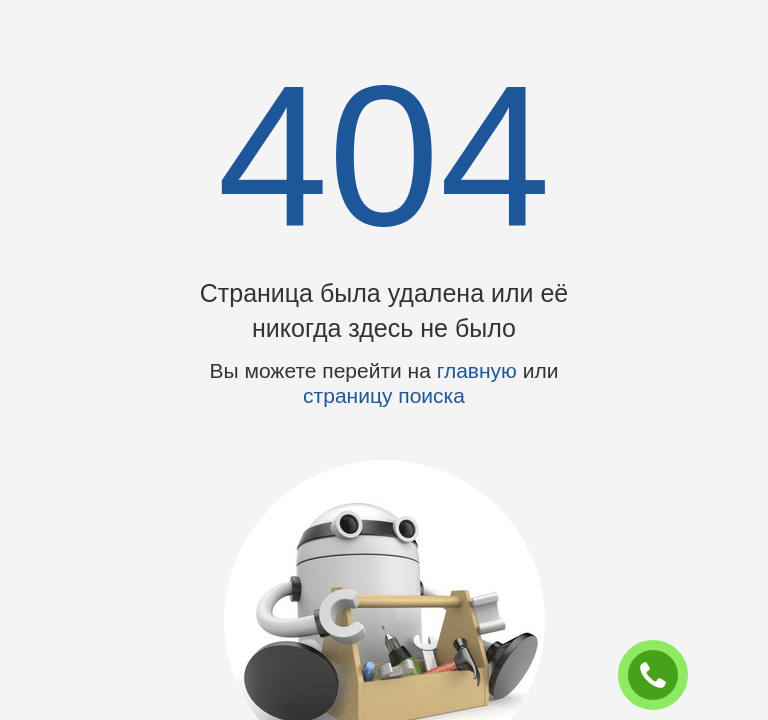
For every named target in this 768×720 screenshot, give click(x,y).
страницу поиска (384, 395)
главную (477, 370)
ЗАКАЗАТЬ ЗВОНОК (661, 676)
